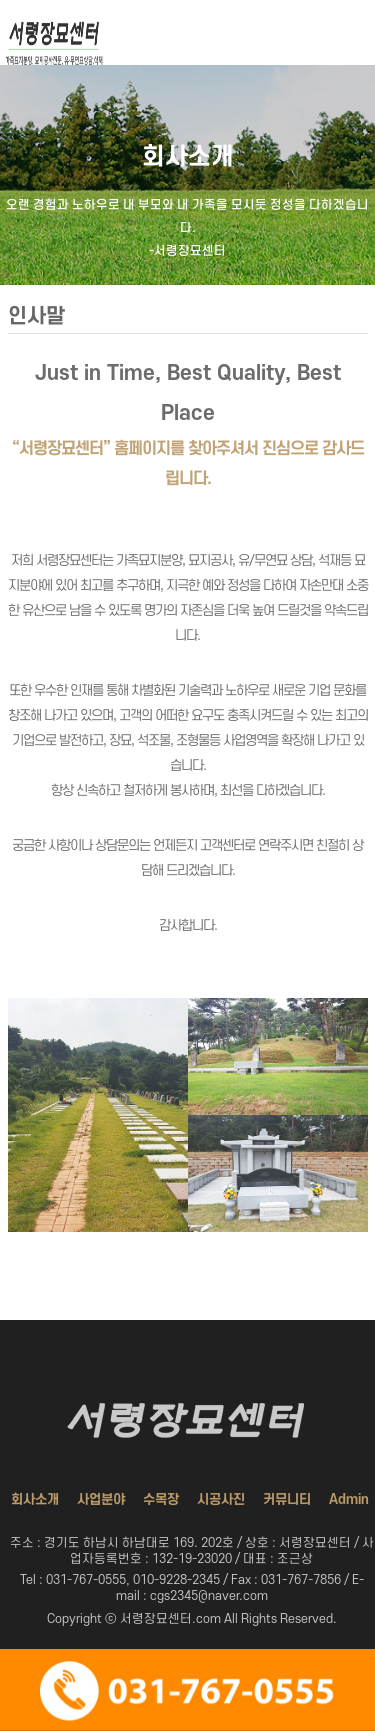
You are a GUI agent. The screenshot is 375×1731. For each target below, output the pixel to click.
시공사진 (221, 1499)
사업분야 (101, 1499)
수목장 (161, 1499)
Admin (349, 1499)
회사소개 (35, 1499)
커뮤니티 (287, 1499)
